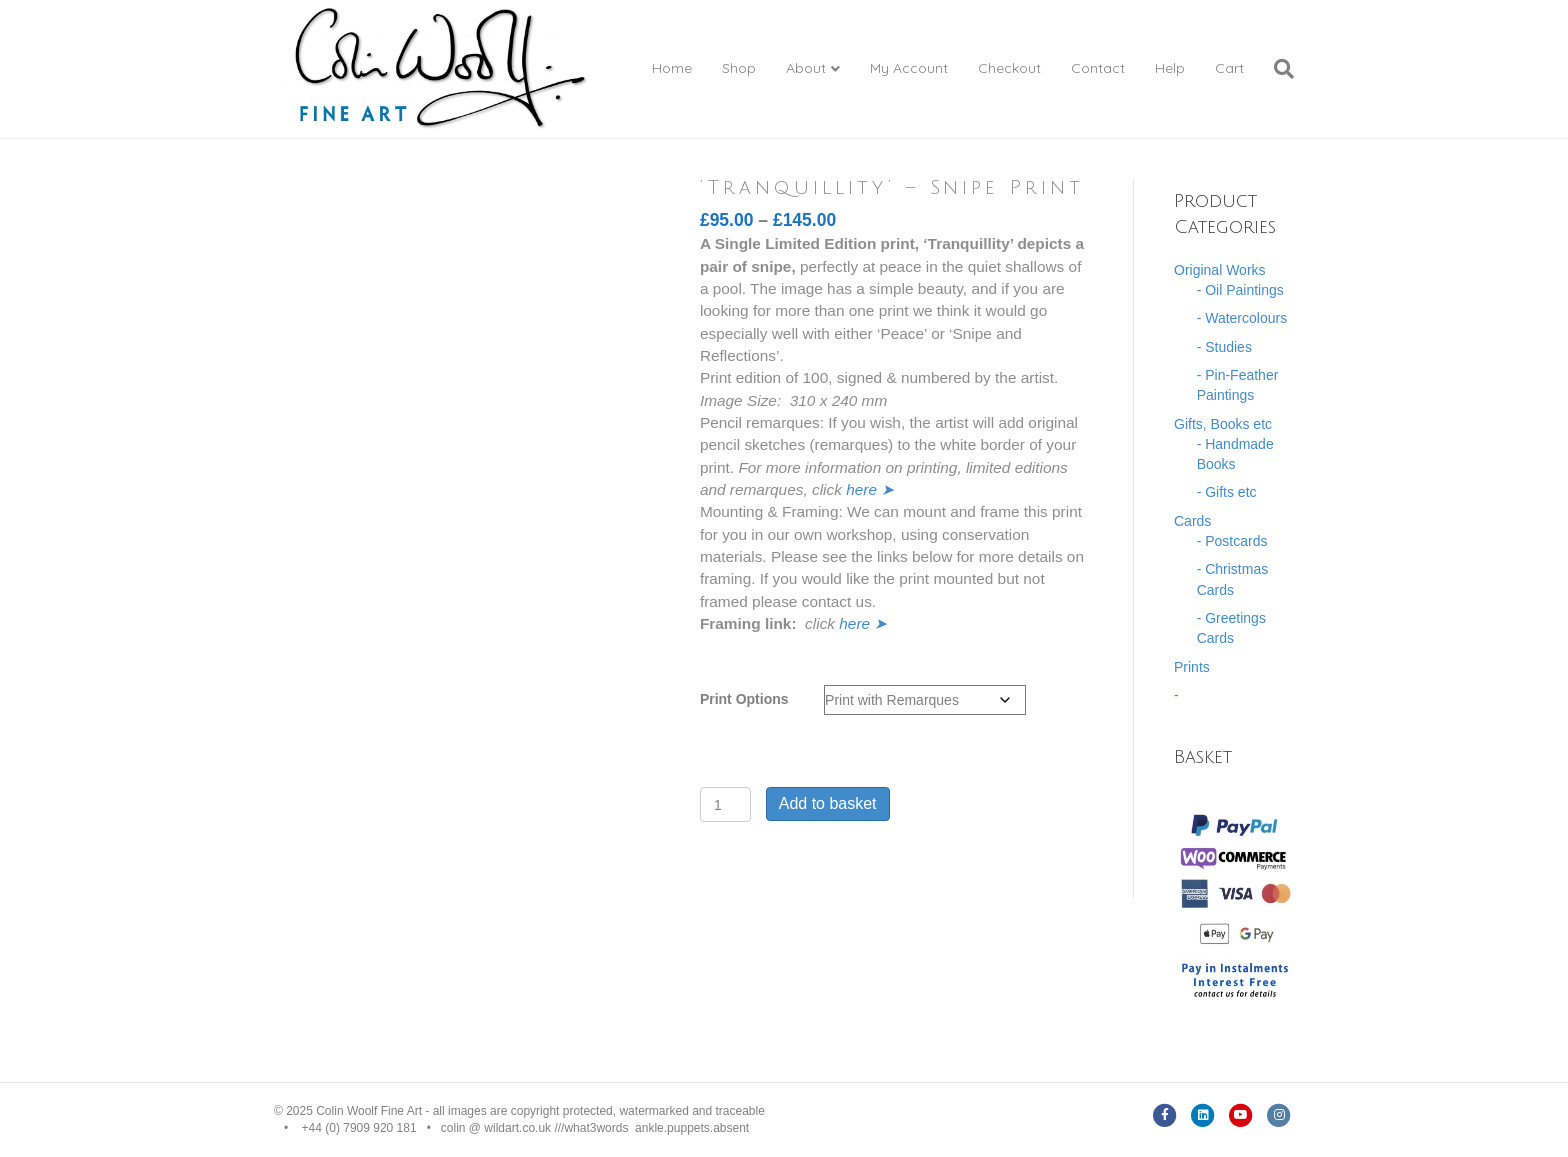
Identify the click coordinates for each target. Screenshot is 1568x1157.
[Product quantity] (725, 804)
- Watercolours (1242, 318)
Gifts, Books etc (1223, 424)
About (806, 68)
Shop (739, 68)
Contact (1098, 68)
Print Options (744, 699)
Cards (1192, 521)
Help (1170, 68)
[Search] (1276, 69)
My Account (909, 68)
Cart (1229, 68)
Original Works (1220, 270)
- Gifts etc (1227, 492)
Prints (1192, 667)
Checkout (1009, 68)
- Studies (1224, 347)
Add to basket (828, 803)
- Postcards (1232, 541)
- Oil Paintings (1240, 290)
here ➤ (870, 489)
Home (672, 68)
